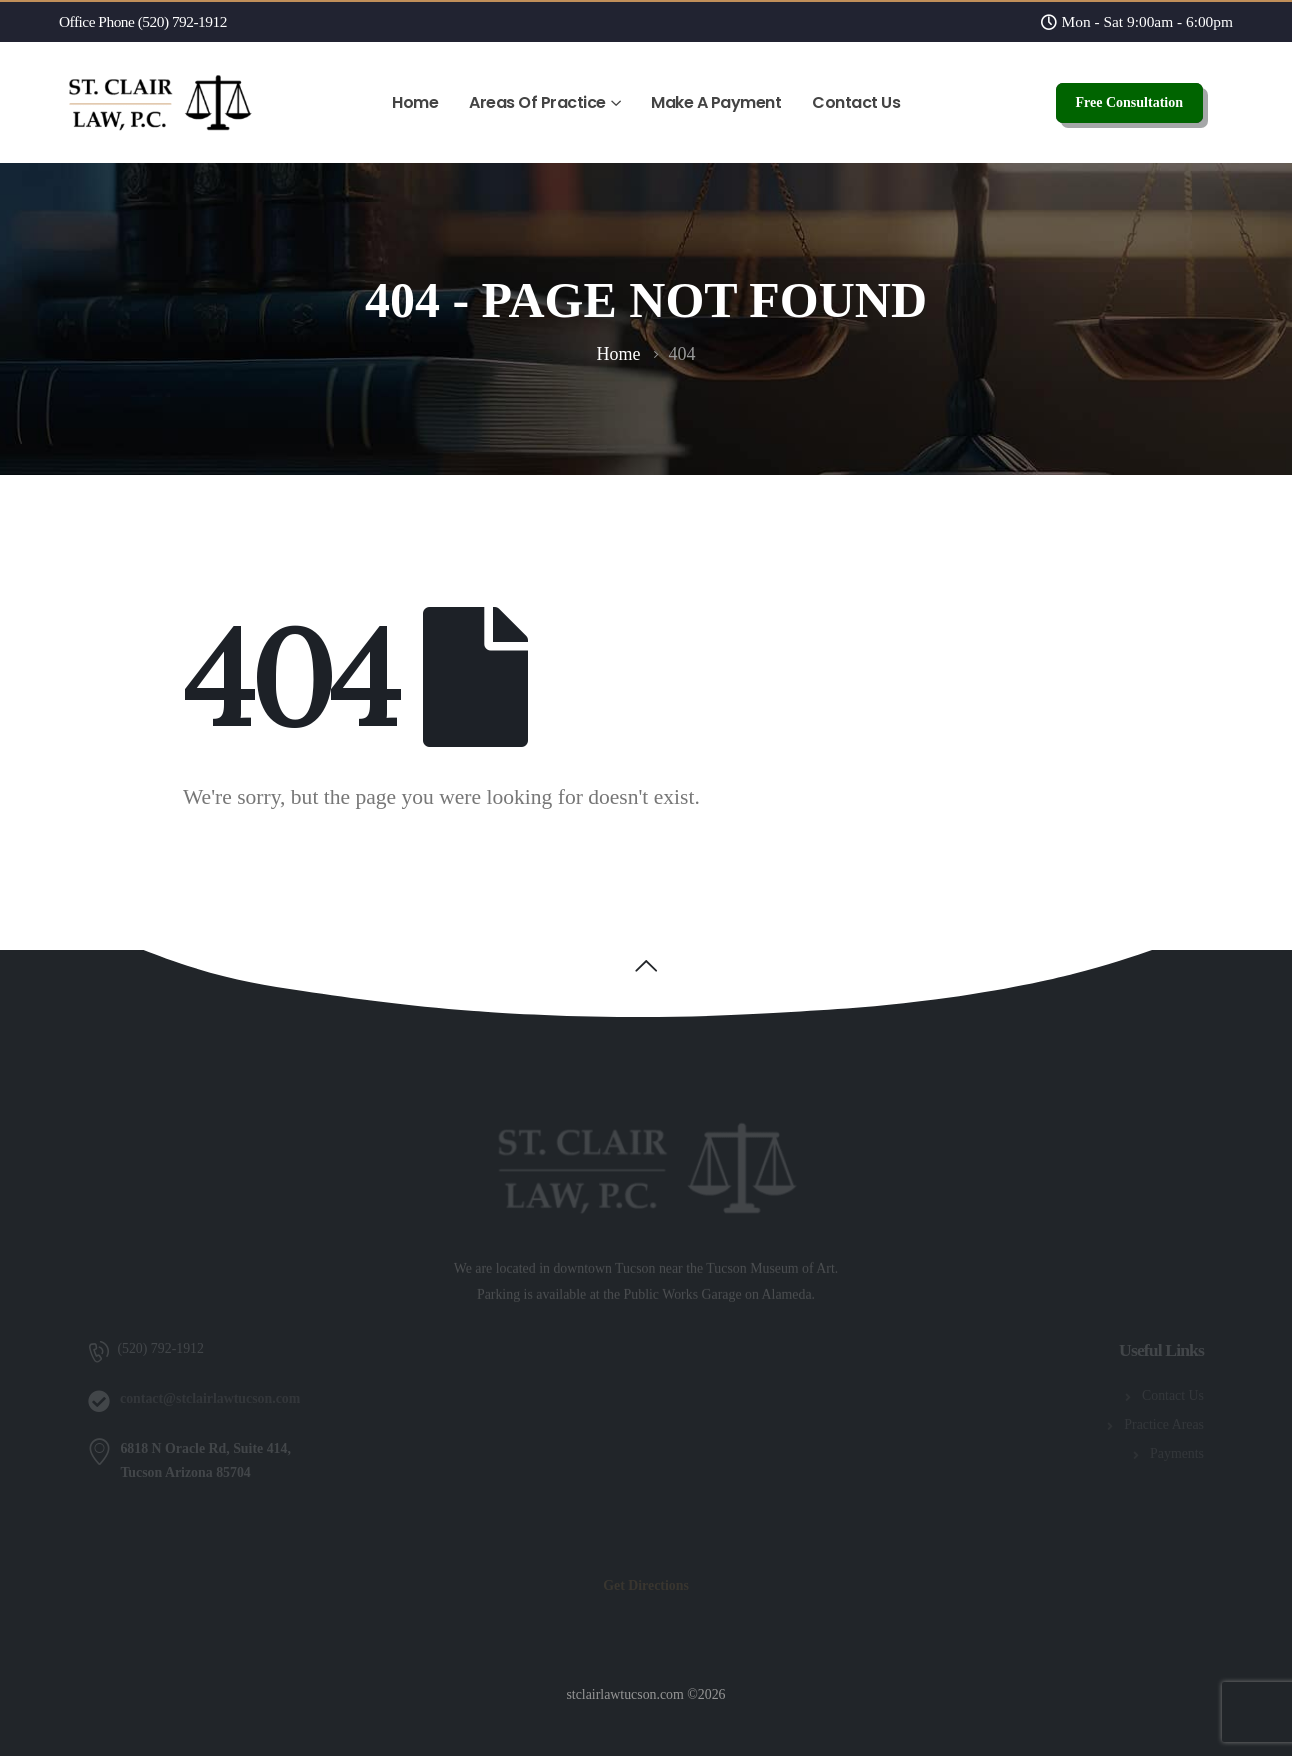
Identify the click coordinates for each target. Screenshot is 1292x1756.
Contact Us (856, 102)
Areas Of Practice (537, 102)
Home (415, 102)
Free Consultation (1129, 102)
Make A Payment (716, 102)
